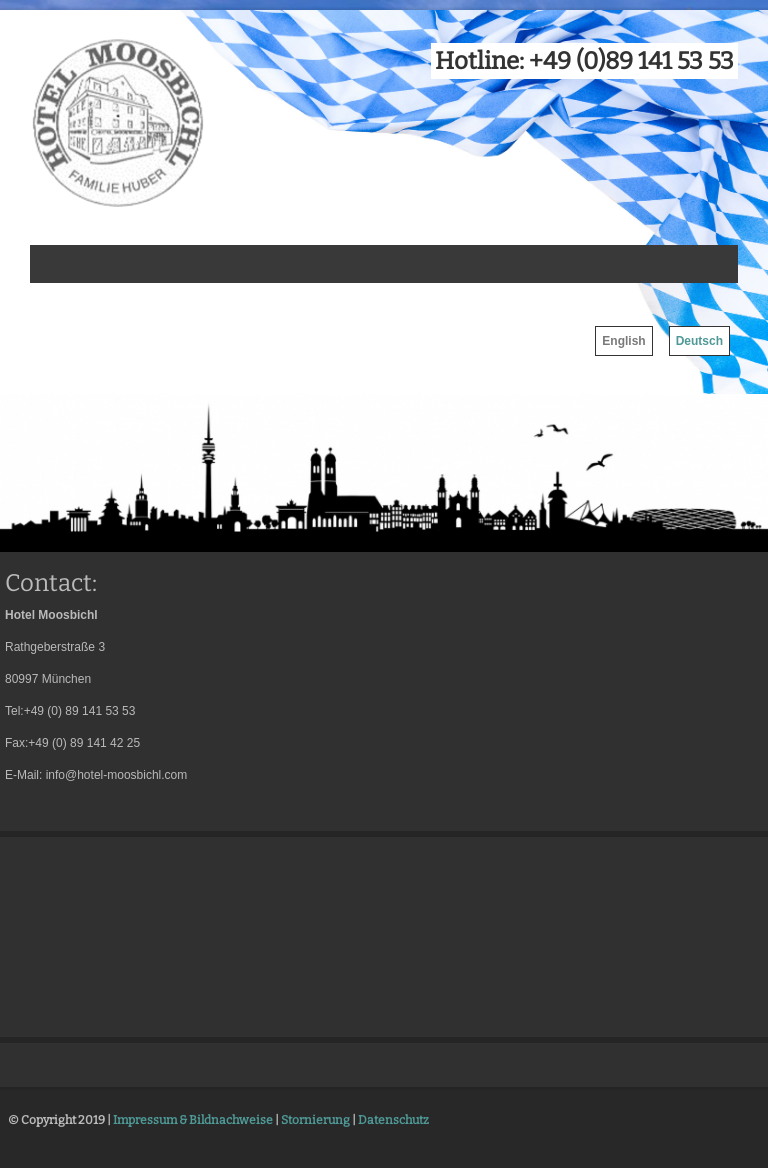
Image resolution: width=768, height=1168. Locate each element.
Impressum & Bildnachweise (193, 1120)
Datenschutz (393, 1120)
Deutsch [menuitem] (699, 341)
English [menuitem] (623, 341)
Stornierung (315, 1120)
